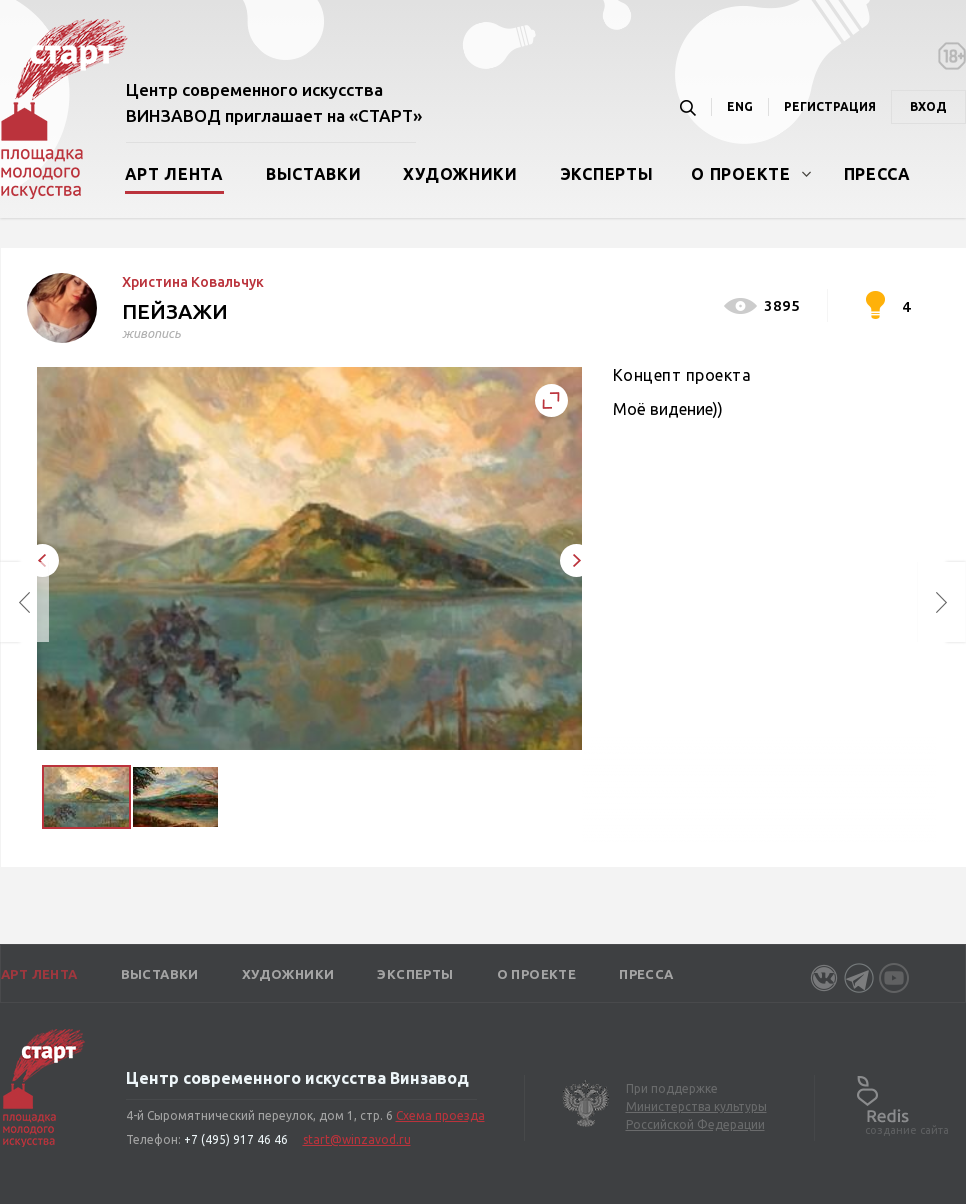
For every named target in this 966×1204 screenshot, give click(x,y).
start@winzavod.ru (357, 1139)
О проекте (740, 174)
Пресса (877, 174)
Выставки (314, 174)
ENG (740, 106)
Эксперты (607, 174)
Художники (460, 174)
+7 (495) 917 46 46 (236, 1139)
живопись (151, 333)
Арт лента (174, 174)
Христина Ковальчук (193, 282)
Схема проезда (440, 1115)
